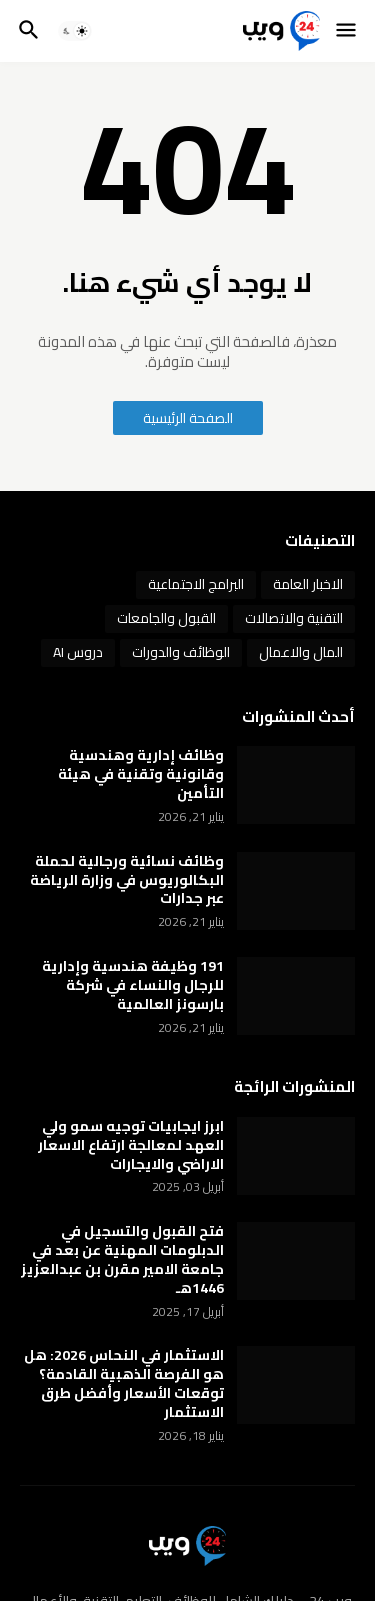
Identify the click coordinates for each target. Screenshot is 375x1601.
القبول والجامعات (166, 618)
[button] (347, 31)
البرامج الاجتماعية (196, 584)
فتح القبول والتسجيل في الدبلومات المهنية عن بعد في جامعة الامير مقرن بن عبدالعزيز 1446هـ (122, 1260)
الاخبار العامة (308, 584)
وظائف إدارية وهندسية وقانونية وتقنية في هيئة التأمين (141, 774)
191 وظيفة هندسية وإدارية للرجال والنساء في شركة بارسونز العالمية (133, 985)
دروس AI (78, 652)
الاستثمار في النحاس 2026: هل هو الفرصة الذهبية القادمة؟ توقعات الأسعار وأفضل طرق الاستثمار (124, 1384)
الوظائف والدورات (181, 652)
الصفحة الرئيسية (188, 418)
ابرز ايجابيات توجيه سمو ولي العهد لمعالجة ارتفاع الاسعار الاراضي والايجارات (131, 1145)
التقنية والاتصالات (294, 618)
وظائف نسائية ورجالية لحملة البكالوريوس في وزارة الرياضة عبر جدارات (127, 880)
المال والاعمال (301, 652)
